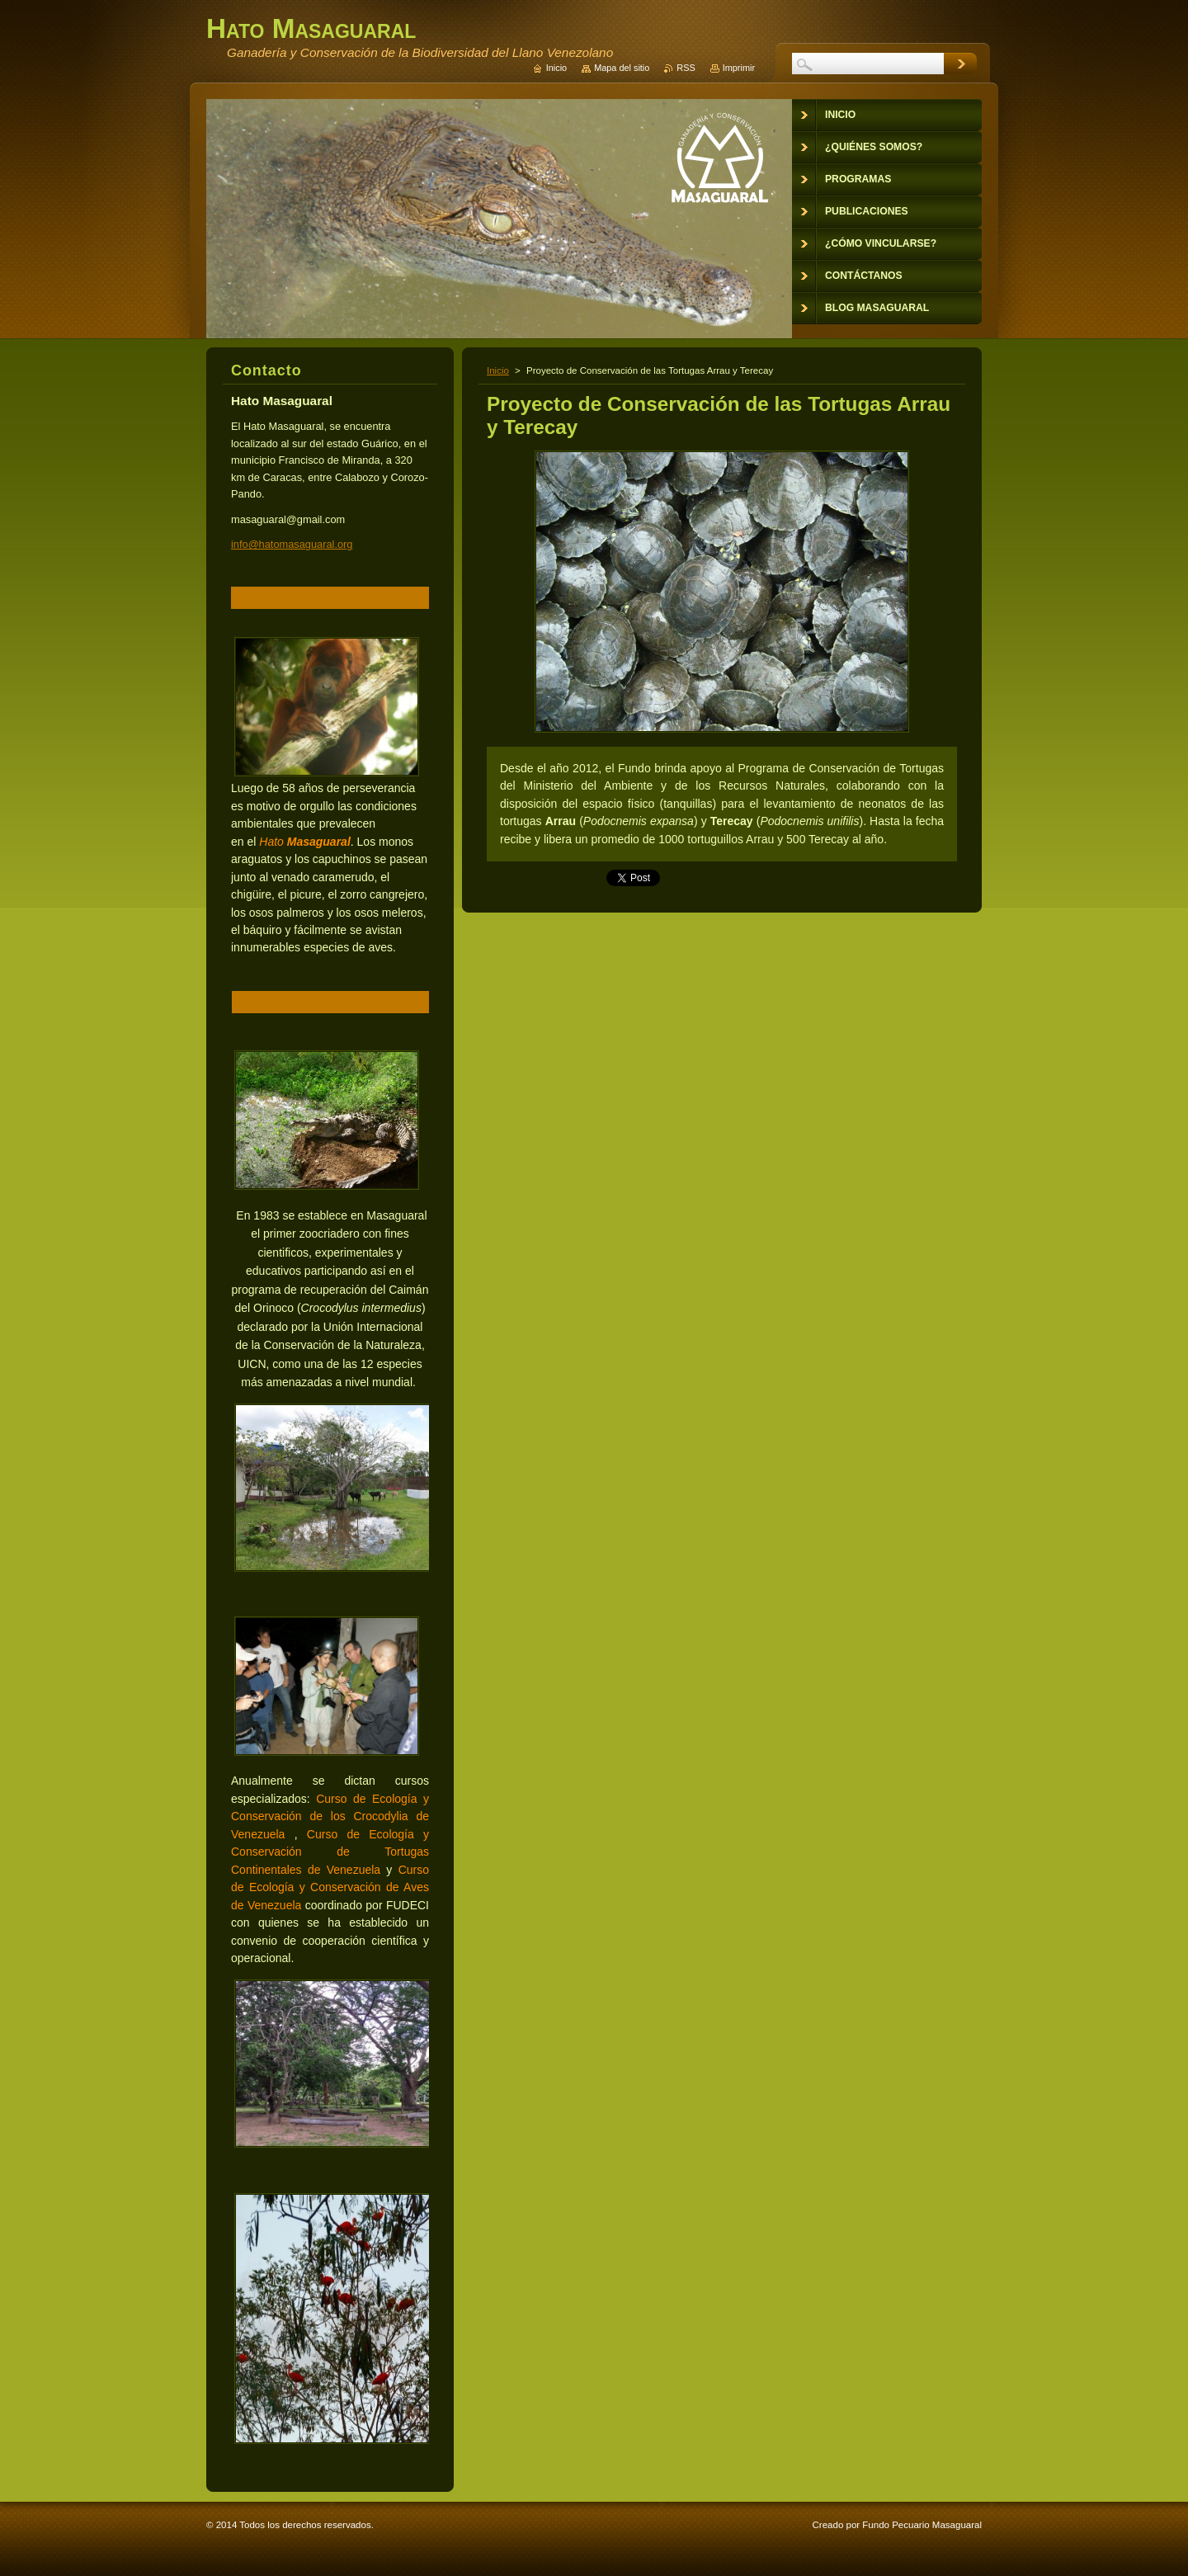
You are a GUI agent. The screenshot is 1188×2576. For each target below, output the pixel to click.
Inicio (498, 370)
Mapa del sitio (621, 68)
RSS (685, 68)
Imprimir (739, 68)
